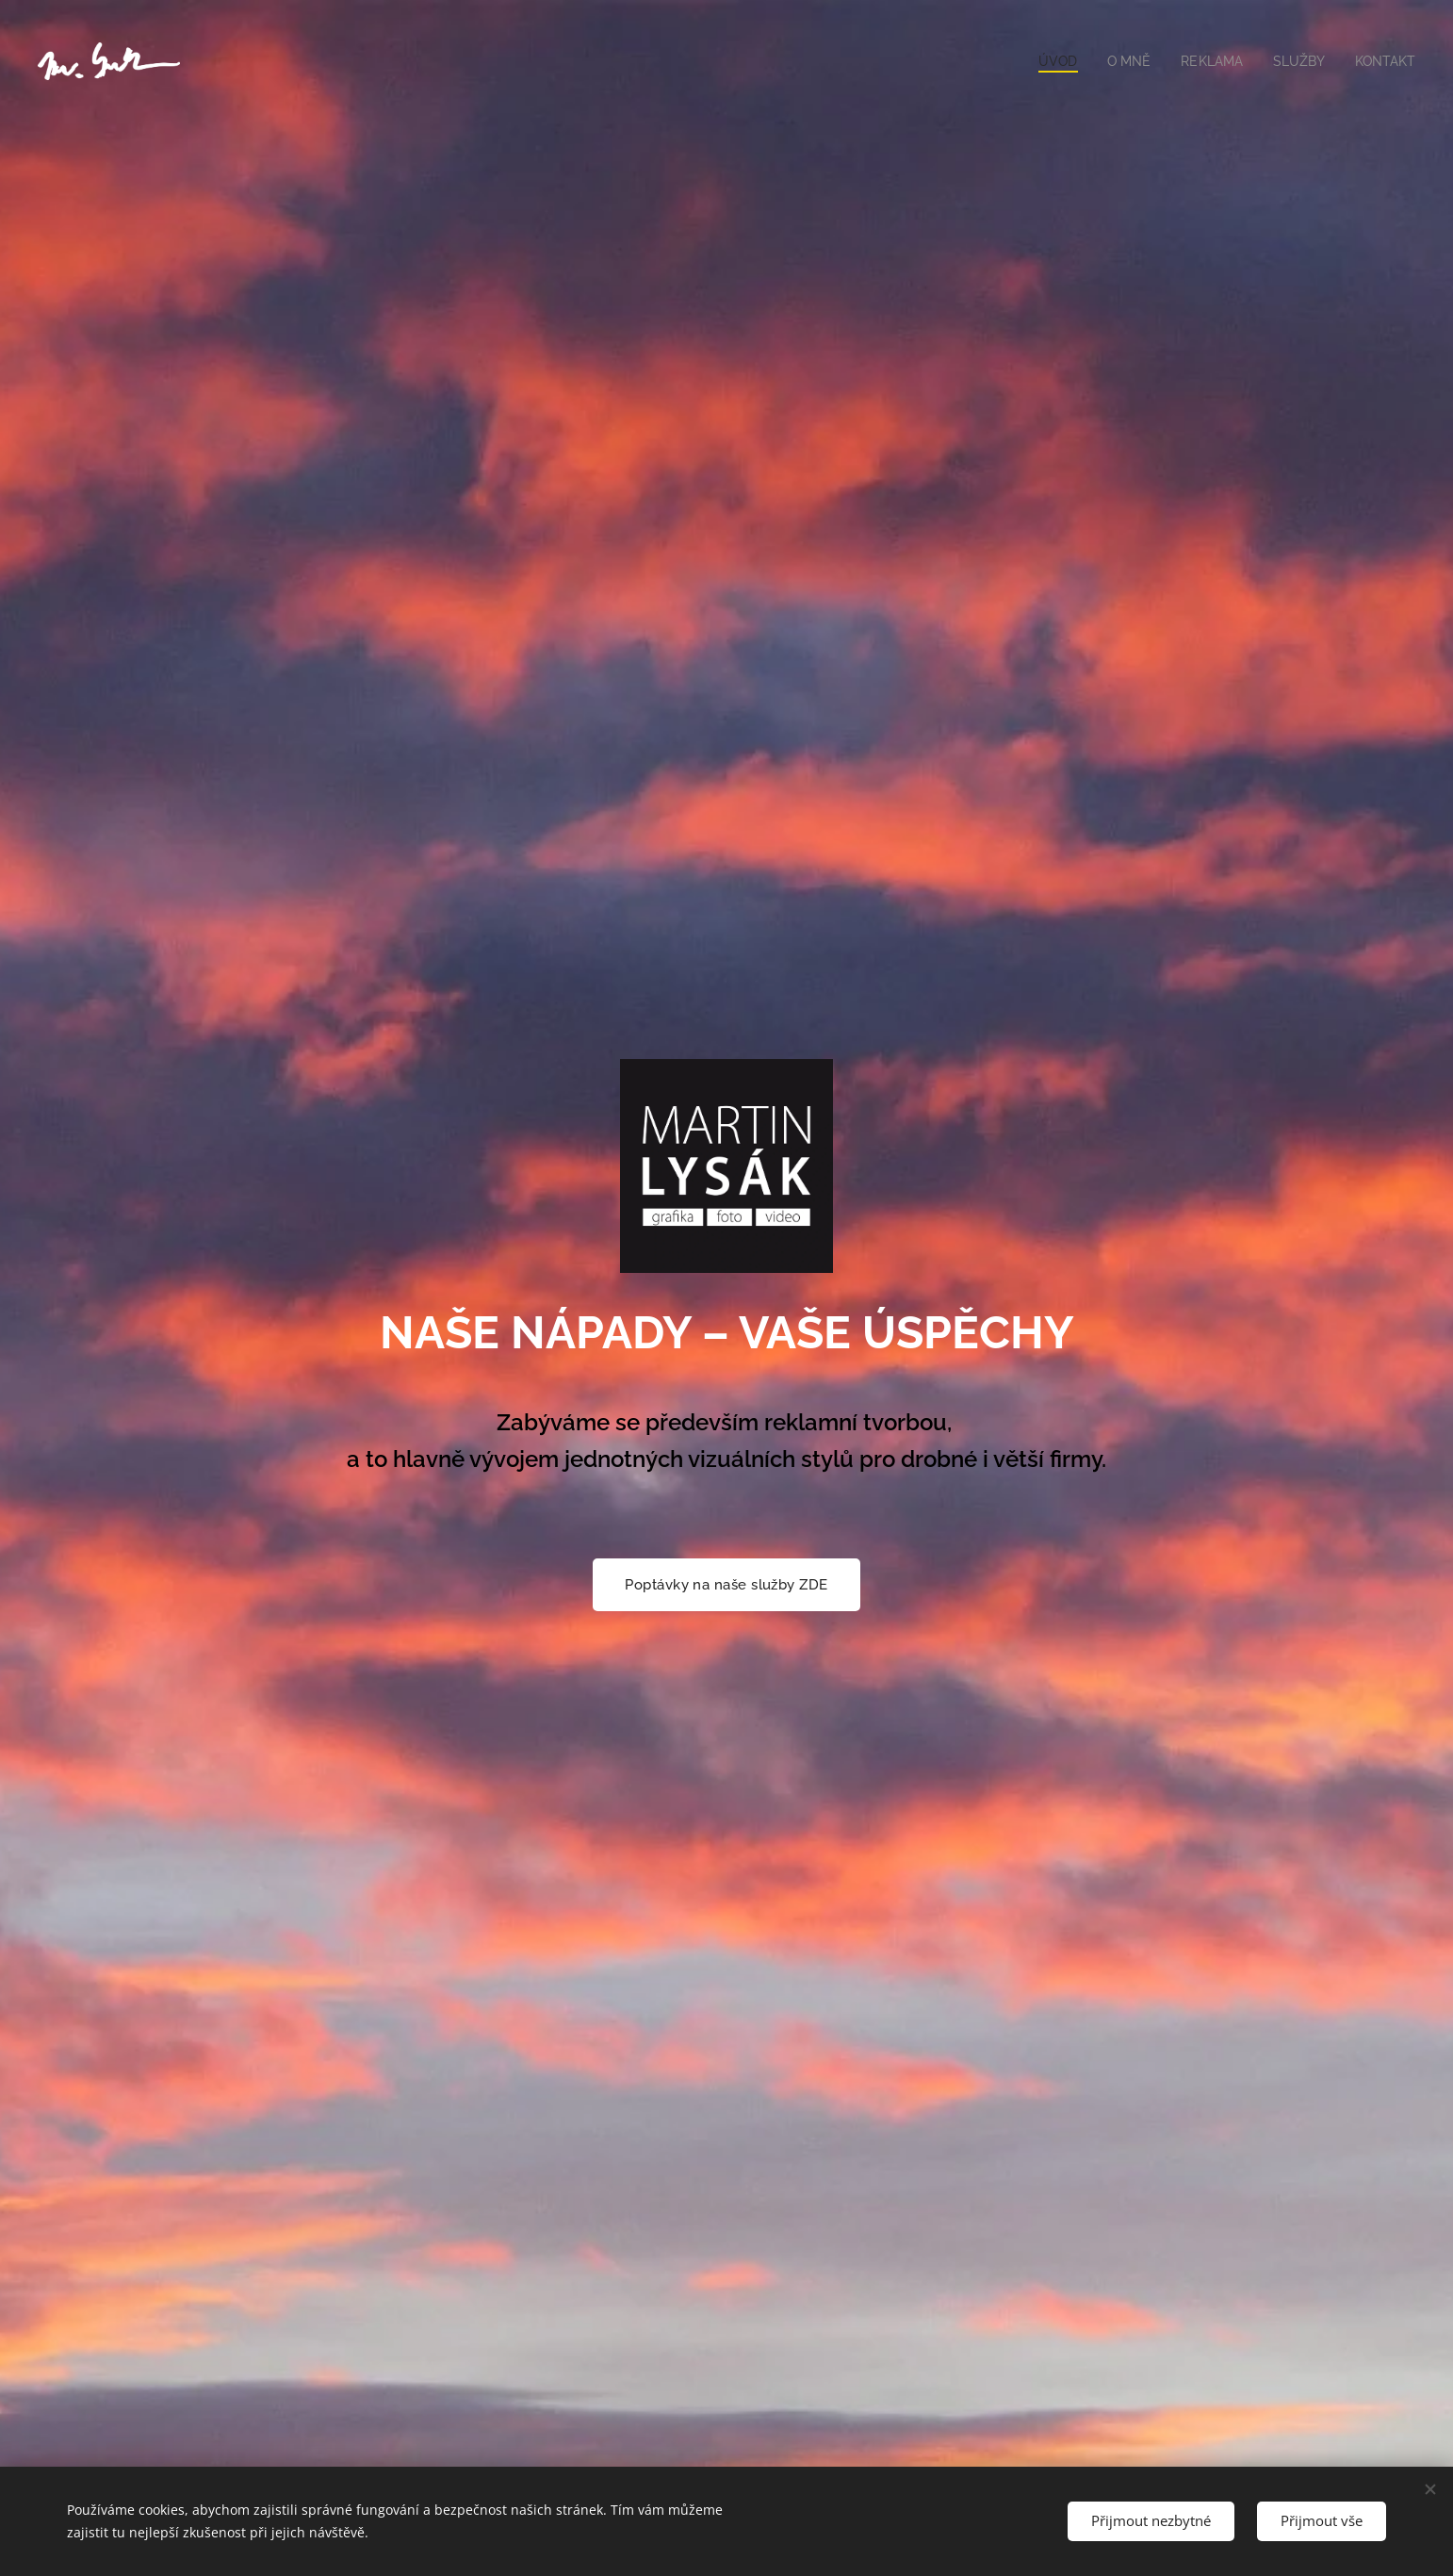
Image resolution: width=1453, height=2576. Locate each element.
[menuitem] (1046, 61)
